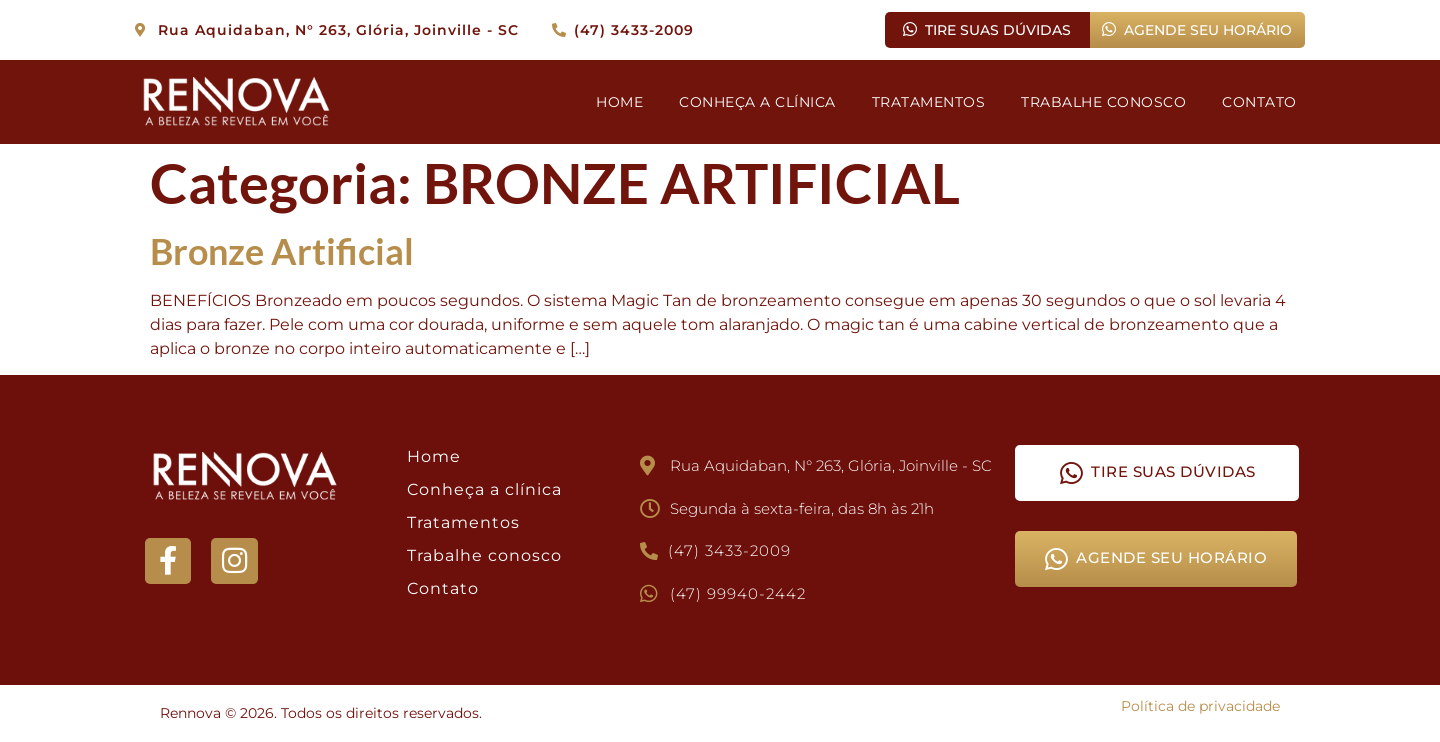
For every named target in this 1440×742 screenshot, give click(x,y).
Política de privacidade (1200, 706)
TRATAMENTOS (929, 102)
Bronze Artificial (282, 251)
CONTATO (1259, 102)
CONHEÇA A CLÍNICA (757, 102)
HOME (619, 102)
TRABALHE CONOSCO (1103, 102)
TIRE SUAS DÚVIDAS (987, 30)
